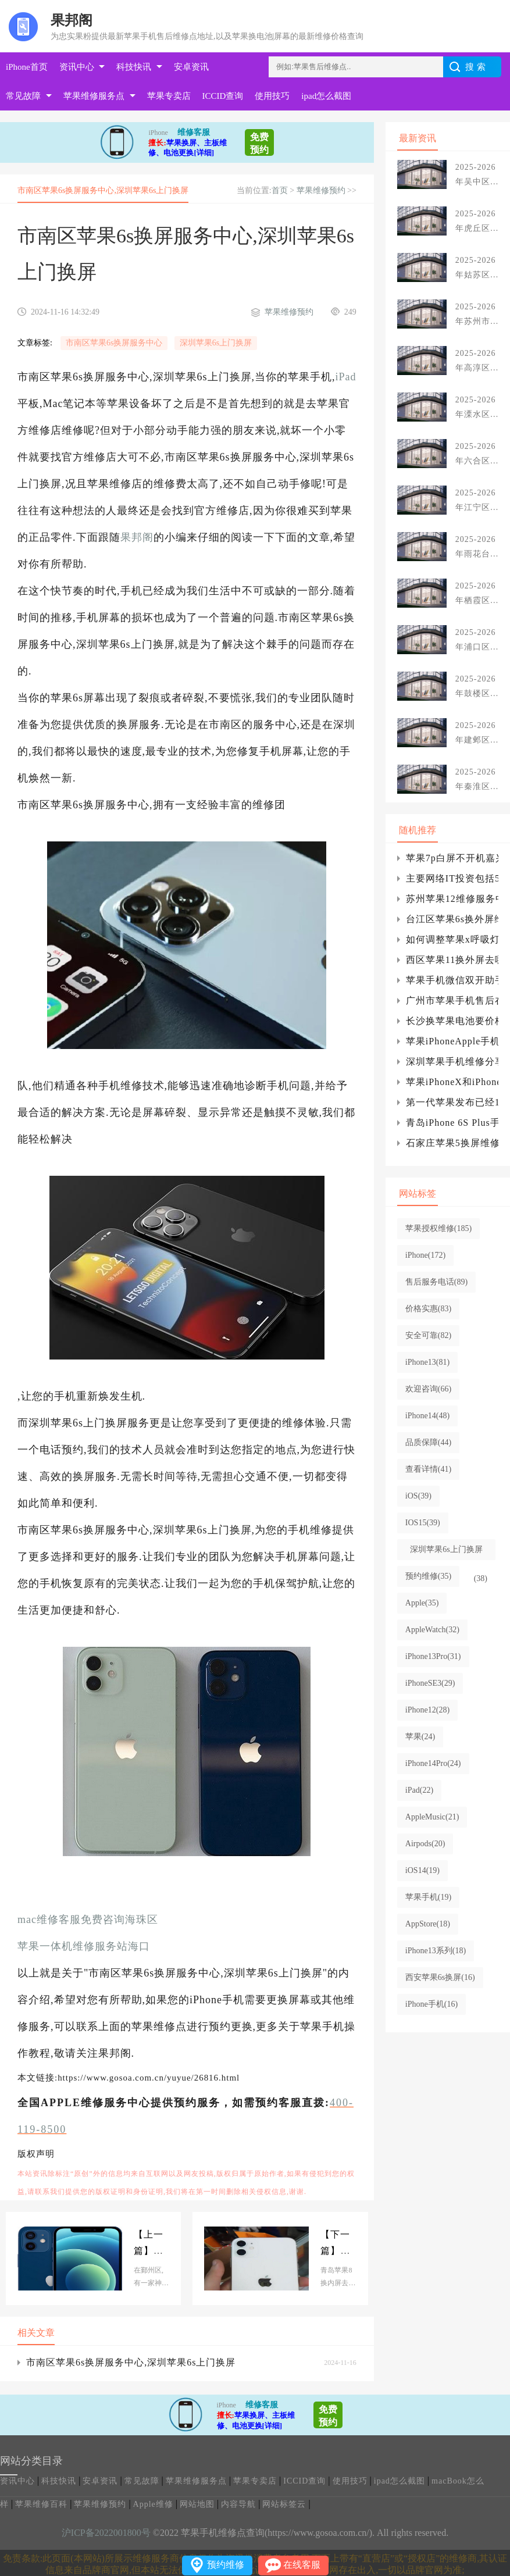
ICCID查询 (223, 96)
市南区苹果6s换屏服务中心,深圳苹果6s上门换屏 (131, 2362)
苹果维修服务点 (93, 96)
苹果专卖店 (169, 96)
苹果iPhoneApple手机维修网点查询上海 (452, 1041)
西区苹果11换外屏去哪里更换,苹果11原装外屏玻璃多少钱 (452, 960)
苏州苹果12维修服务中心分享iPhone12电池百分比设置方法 (452, 899)
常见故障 (23, 96)
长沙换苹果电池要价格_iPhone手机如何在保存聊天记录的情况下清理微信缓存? (452, 1021)
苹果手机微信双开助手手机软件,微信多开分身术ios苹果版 (452, 980)
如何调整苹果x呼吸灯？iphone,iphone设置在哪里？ (452, 939)
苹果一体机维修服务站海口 (83, 1946)
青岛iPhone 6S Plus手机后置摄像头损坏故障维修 (452, 1123)
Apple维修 (153, 2504)
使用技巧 (272, 96)
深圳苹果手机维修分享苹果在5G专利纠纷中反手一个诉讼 (452, 1061)
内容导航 (238, 2504)
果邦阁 (137, 537)
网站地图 (197, 2504)
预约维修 (225, 2565)
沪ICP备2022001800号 (106, 2533)
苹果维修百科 (41, 2504)
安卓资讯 (191, 67)
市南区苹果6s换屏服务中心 (114, 342)
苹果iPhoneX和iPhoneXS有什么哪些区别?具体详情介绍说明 (452, 1082)
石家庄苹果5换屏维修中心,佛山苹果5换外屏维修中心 (452, 1143)
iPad (346, 377)
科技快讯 (133, 67)
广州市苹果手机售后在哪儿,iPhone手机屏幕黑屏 (452, 1000)
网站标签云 (284, 2504)
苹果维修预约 (321, 190)
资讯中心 (76, 67)
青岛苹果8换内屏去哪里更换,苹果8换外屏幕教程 (337, 2244)
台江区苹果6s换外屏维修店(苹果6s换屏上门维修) (452, 919)
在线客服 (301, 2565)
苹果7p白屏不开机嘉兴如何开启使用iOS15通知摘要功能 (452, 858)
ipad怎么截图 (326, 96)
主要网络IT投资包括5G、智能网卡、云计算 (452, 878)
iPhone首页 (27, 67)
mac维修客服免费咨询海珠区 (87, 1919)
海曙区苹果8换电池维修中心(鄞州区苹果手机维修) (151, 2244)
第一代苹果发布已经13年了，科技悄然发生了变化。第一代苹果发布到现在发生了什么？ (452, 1102)
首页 (280, 190)
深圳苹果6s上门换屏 (216, 342)
